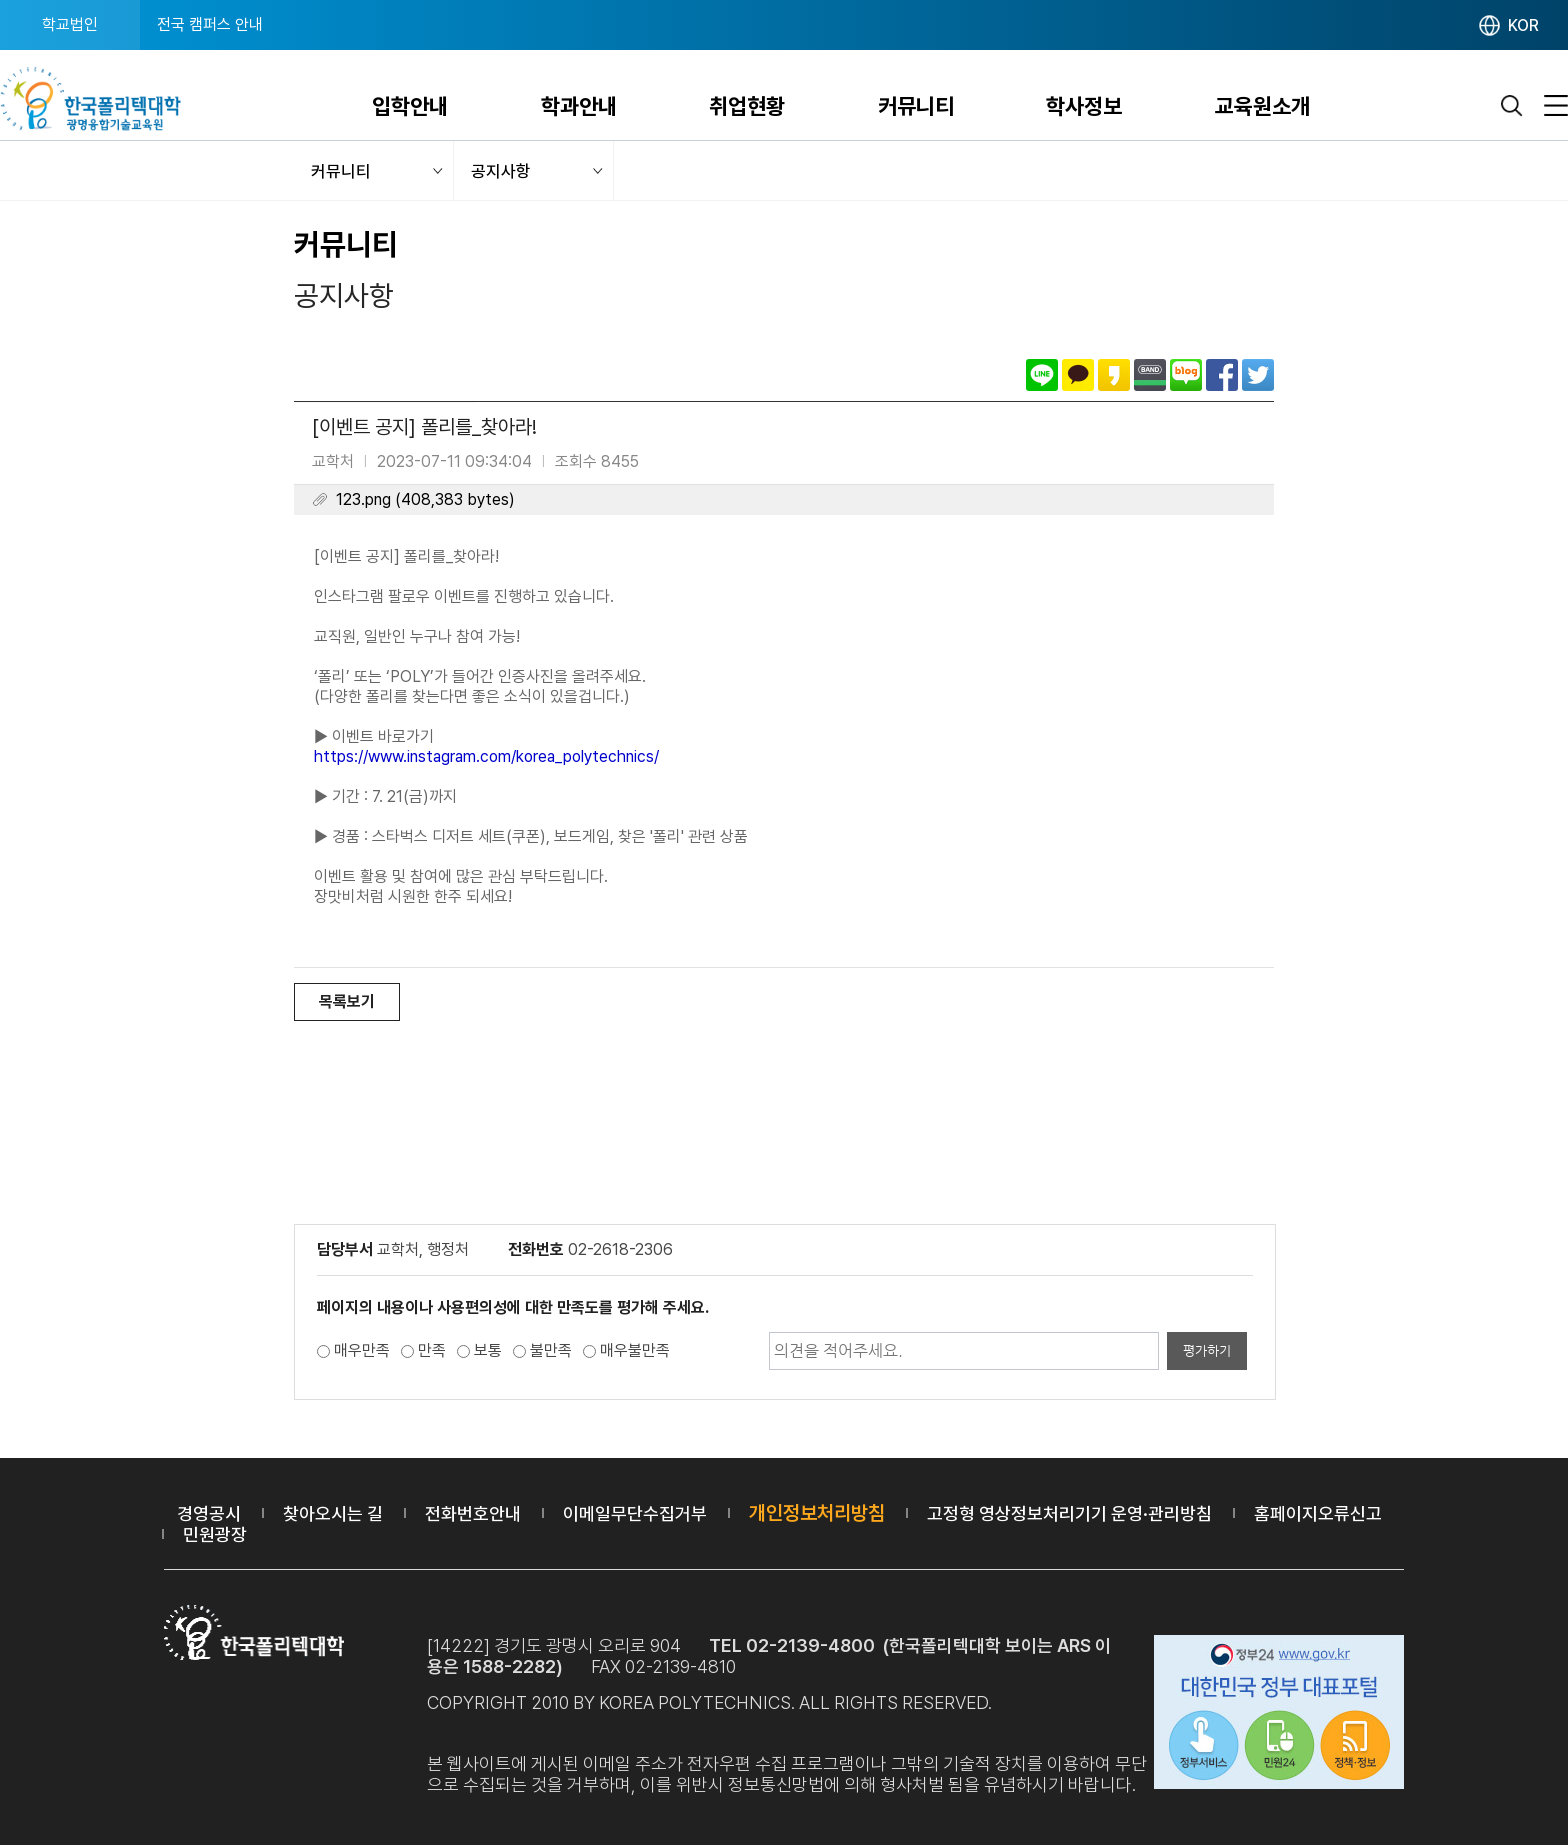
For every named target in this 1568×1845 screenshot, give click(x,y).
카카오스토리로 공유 (1114, 375)
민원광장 (215, 1534)
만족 (432, 1350)
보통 (488, 1350)
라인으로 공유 (1042, 375)
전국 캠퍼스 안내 (210, 24)
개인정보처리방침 (817, 1513)
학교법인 (70, 24)
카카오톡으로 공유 (1078, 375)
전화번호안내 (473, 1513)
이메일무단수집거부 (635, 1513)
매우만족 (362, 1350)
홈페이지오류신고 (1318, 1513)
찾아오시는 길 (333, 1513)
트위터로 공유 (1258, 375)
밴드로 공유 (1150, 375)
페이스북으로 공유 (1222, 375)
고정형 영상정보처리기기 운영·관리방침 (1069, 1513)
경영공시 (209, 1513)
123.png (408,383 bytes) (425, 499)
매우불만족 (635, 1350)
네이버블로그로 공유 (1186, 375)
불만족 (551, 1350)
